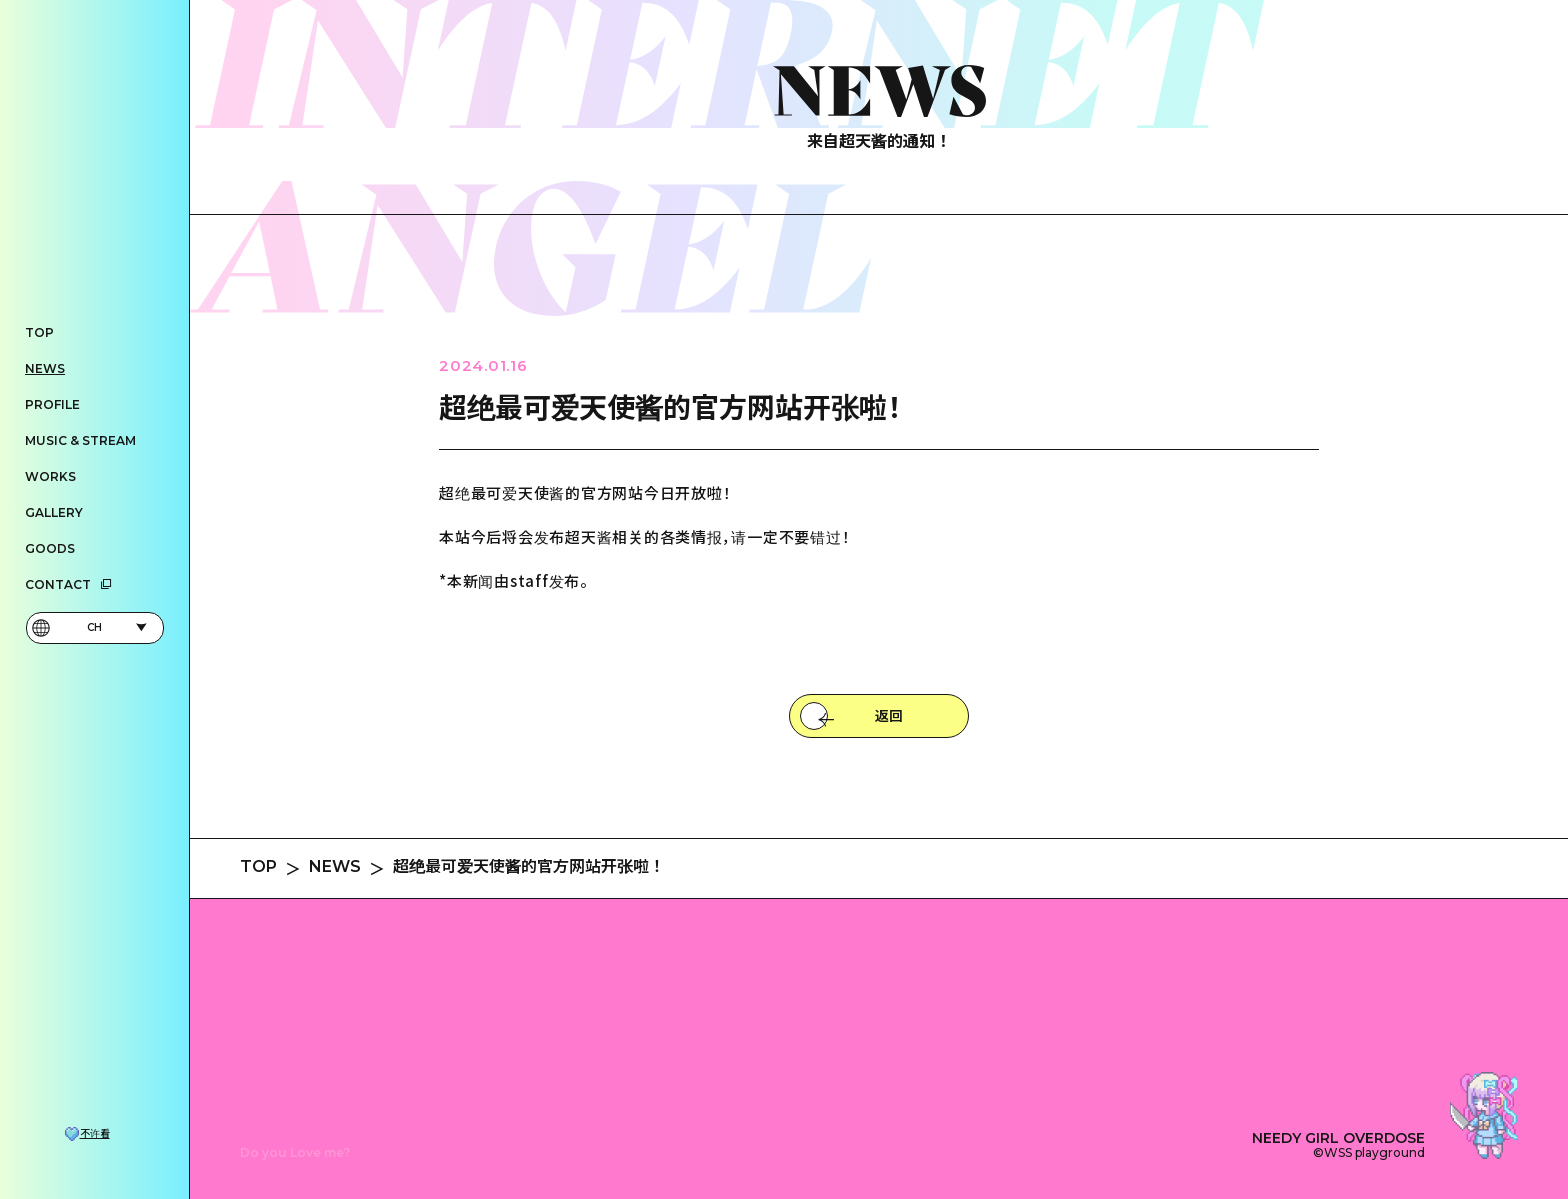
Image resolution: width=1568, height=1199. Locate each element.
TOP (39, 332)
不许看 (95, 1134)
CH (89, 628)
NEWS (45, 368)
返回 (889, 716)
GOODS (50, 548)
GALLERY (54, 512)
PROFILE (52, 404)
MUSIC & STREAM (80, 440)
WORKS (50, 476)
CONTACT (68, 584)
